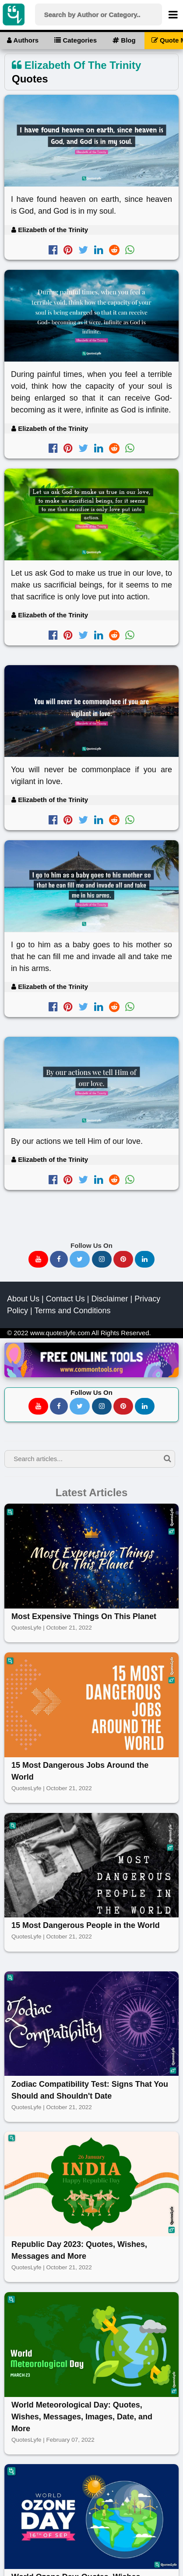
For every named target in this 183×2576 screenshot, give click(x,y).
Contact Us (65, 1298)
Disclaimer (109, 1298)
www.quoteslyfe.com (60, 1332)
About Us (23, 1298)
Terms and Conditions (72, 1310)
